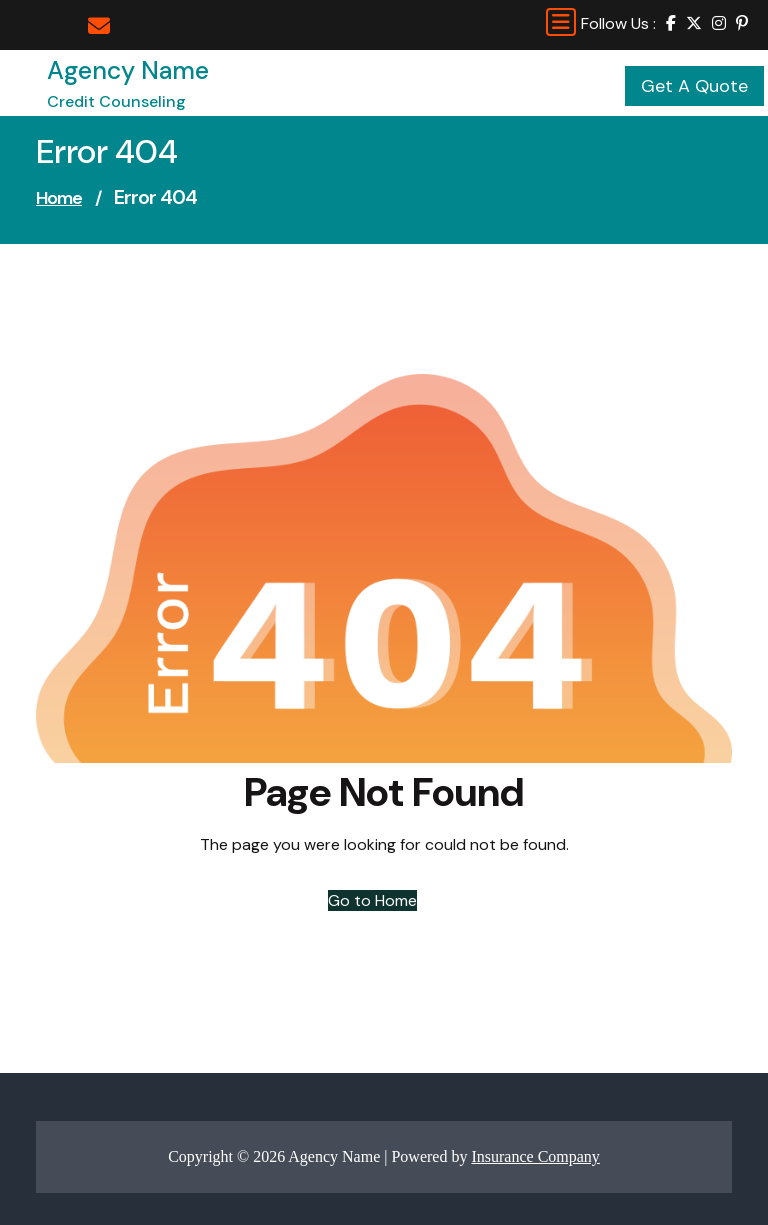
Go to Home (372, 900)
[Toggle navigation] (561, 22)
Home (59, 198)
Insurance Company (535, 1156)
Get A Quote (694, 86)
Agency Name (128, 70)
